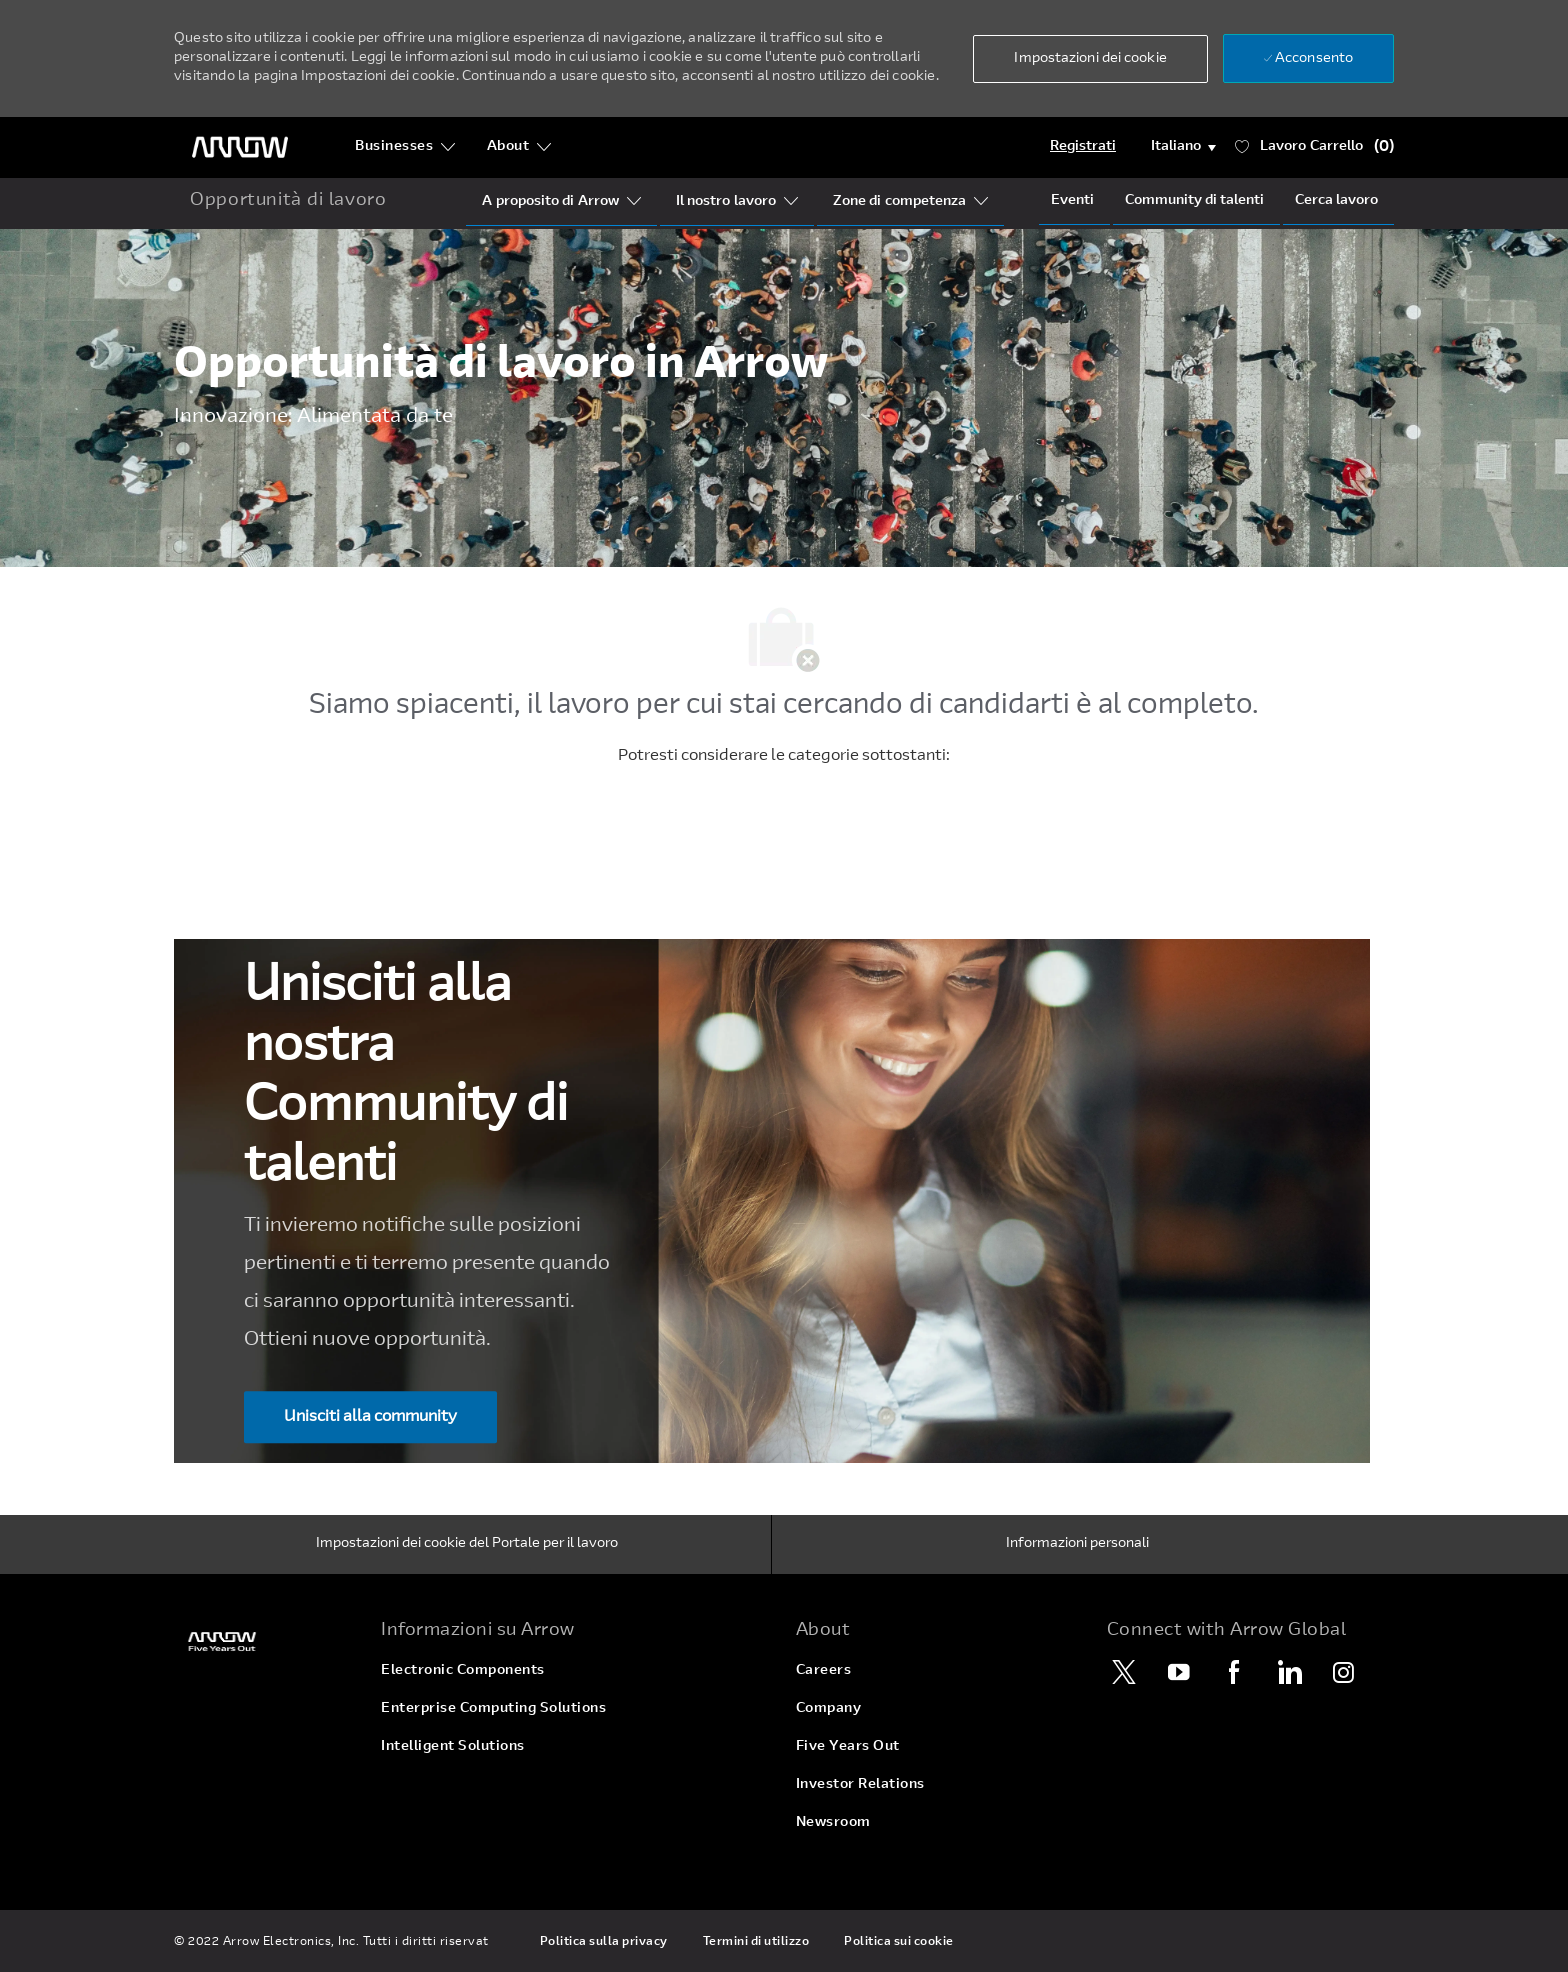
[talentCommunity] (1194, 201)
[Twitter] (1124, 1672)
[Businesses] (405, 147)
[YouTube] (1179, 1672)
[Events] (1072, 201)
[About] (519, 147)
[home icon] (288, 202)
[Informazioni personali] (1077, 1545)
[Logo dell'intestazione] (240, 147)
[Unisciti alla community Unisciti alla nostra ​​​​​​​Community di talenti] (370, 1418)
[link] (265, 1641)
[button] (1090, 59)
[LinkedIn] (1289, 1672)
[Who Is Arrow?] (550, 202)
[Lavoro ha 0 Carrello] (1315, 147)
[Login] (1083, 147)
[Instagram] (1344, 1672)
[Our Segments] (726, 202)
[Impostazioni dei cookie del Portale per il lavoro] (467, 1545)
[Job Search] (1336, 201)
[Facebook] (1234, 1672)
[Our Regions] (899, 202)
